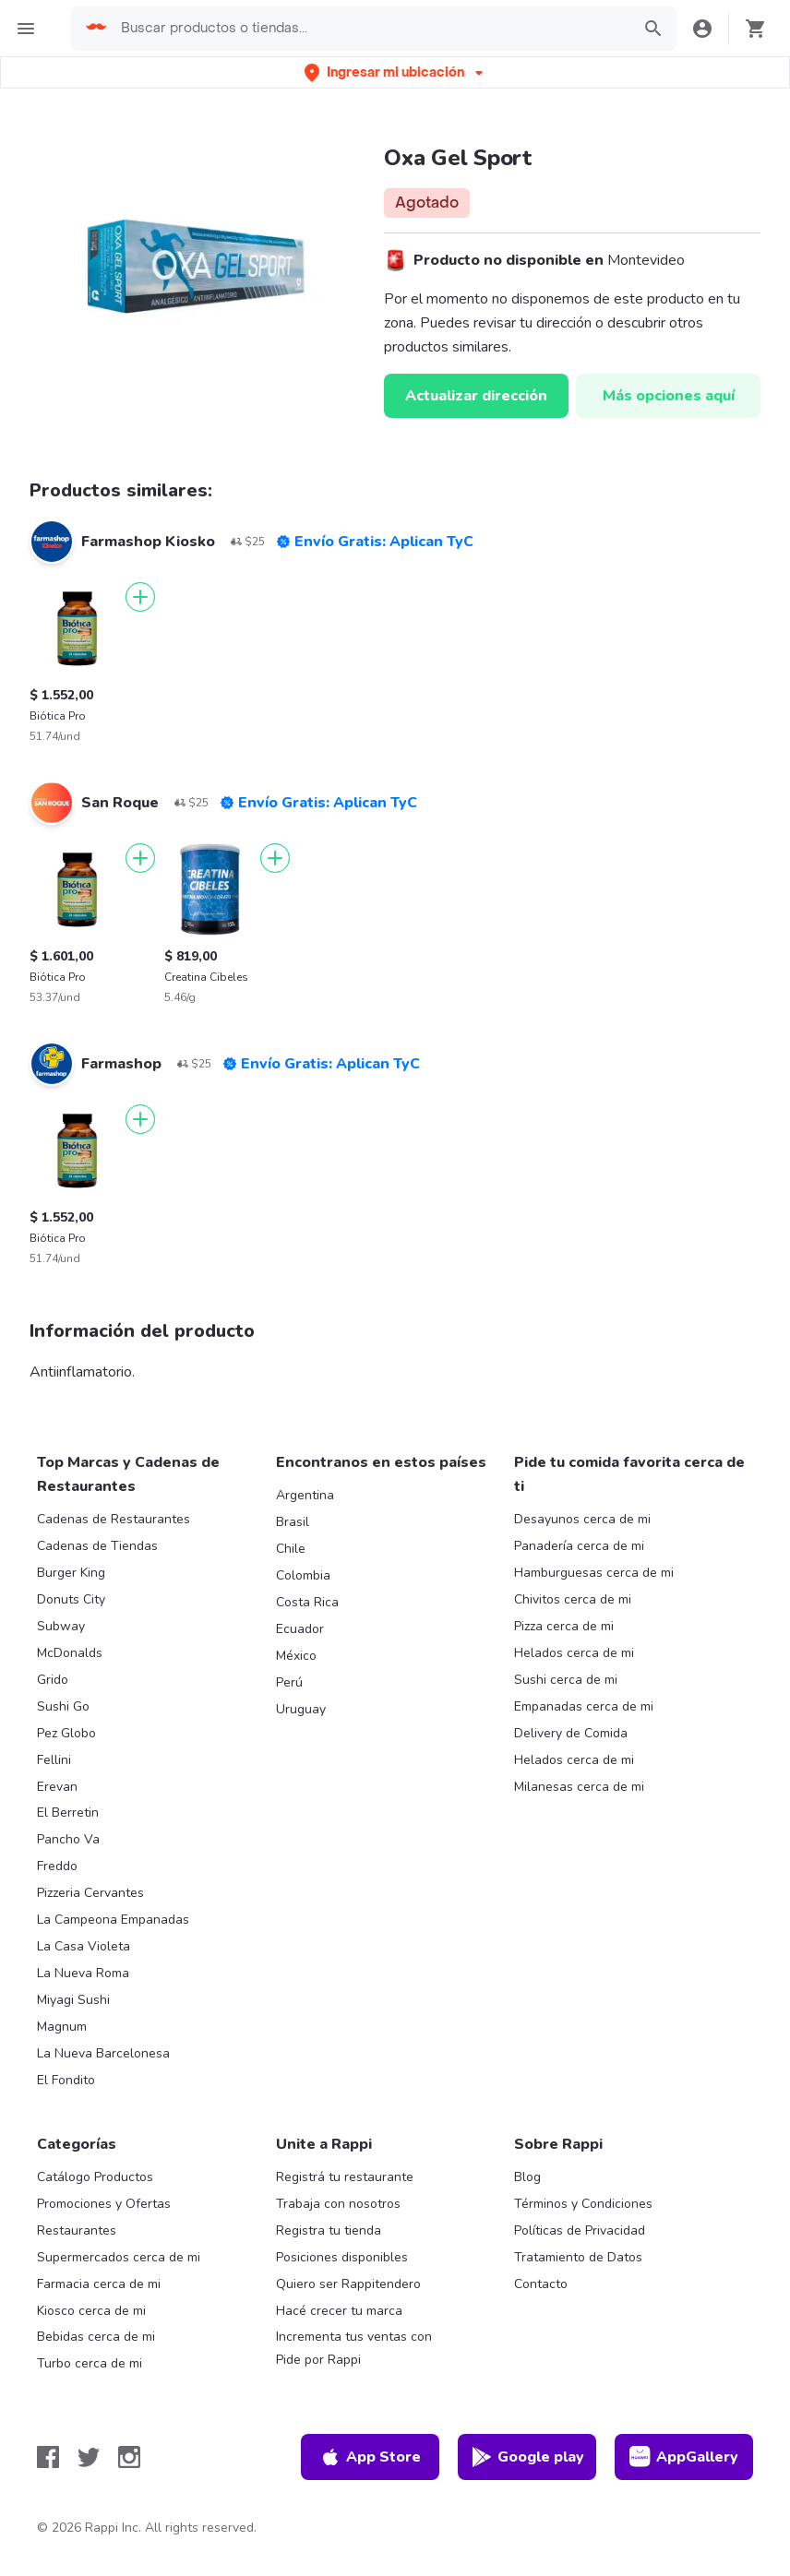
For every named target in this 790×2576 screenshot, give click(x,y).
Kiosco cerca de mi (91, 2311)
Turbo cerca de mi (89, 2363)
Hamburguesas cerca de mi (594, 1572)
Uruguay (301, 1709)
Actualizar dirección (476, 396)
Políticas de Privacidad (579, 2230)
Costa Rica (307, 1602)
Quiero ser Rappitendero (348, 2284)
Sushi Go (63, 1706)
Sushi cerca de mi (565, 1679)
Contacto (541, 2284)
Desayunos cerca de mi (582, 1519)
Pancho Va (68, 1839)
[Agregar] (140, 597)
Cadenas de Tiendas (97, 1546)
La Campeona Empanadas (113, 1919)
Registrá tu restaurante (344, 2177)
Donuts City (71, 1599)
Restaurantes (76, 2230)
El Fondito (66, 2080)
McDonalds (69, 1653)
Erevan (57, 1786)
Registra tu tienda (328, 2230)
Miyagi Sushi (73, 2000)
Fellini (54, 1760)
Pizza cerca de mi (564, 1626)
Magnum (62, 2026)
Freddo (57, 1866)
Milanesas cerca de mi (579, 1786)
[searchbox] (369, 28)
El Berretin (68, 1812)
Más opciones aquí (669, 396)
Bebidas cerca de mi (96, 2336)
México (296, 1655)
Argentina (305, 1495)
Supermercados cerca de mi (118, 2257)
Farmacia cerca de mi (99, 2284)
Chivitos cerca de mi (572, 1599)
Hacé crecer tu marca (339, 2311)
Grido (52, 1679)
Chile (290, 1548)
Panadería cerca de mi (579, 1546)
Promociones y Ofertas (104, 2203)
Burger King (71, 1572)
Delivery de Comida (571, 1733)
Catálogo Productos (95, 2177)
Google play (527, 2457)
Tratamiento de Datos (578, 2257)
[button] (395, 72)
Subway (61, 1626)
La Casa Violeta (83, 1946)
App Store (370, 2457)
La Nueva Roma (83, 1973)
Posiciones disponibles (342, 2257)
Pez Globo (66, 1733)
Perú (289, 1682)
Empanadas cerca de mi (583, 1706)
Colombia (303, 1575)
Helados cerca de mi (574, 1653)
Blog (527, 2177)
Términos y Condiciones (583, 2203)
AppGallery (683, 2457)
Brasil (292, 1522)
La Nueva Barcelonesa (103, 2053)
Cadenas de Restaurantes (113, 1519)
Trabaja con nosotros (338, 2203)
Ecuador (300, 1629)
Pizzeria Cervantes (90, 1893)
